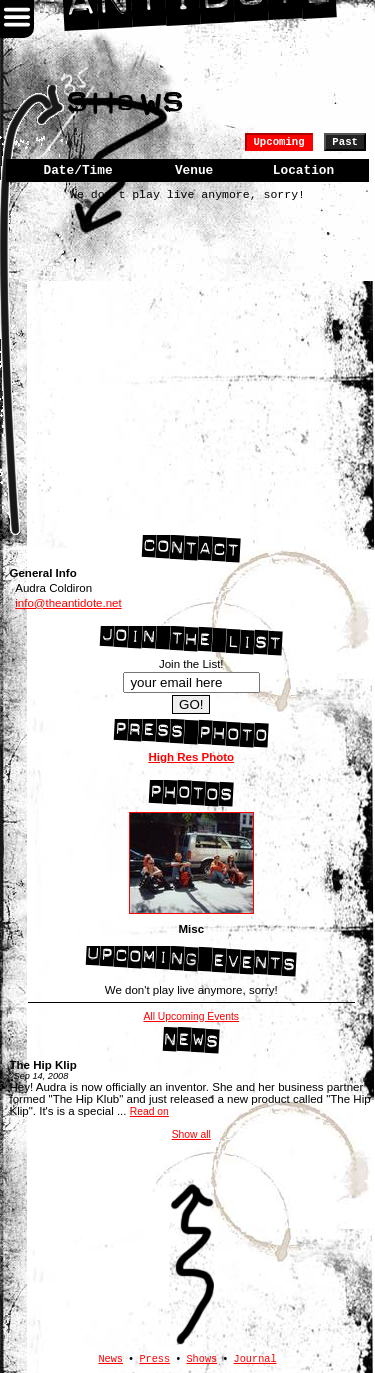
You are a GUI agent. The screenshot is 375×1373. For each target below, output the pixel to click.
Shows (201, 1359)
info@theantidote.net (68, 603)
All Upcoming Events (191, 1016)
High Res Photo (191, 757)
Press (154, 1359)
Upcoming (278, 142)
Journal (255, 1359)
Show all (191, 1134)
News (110, 1359)
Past (345, 142)
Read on (149, 1111)
